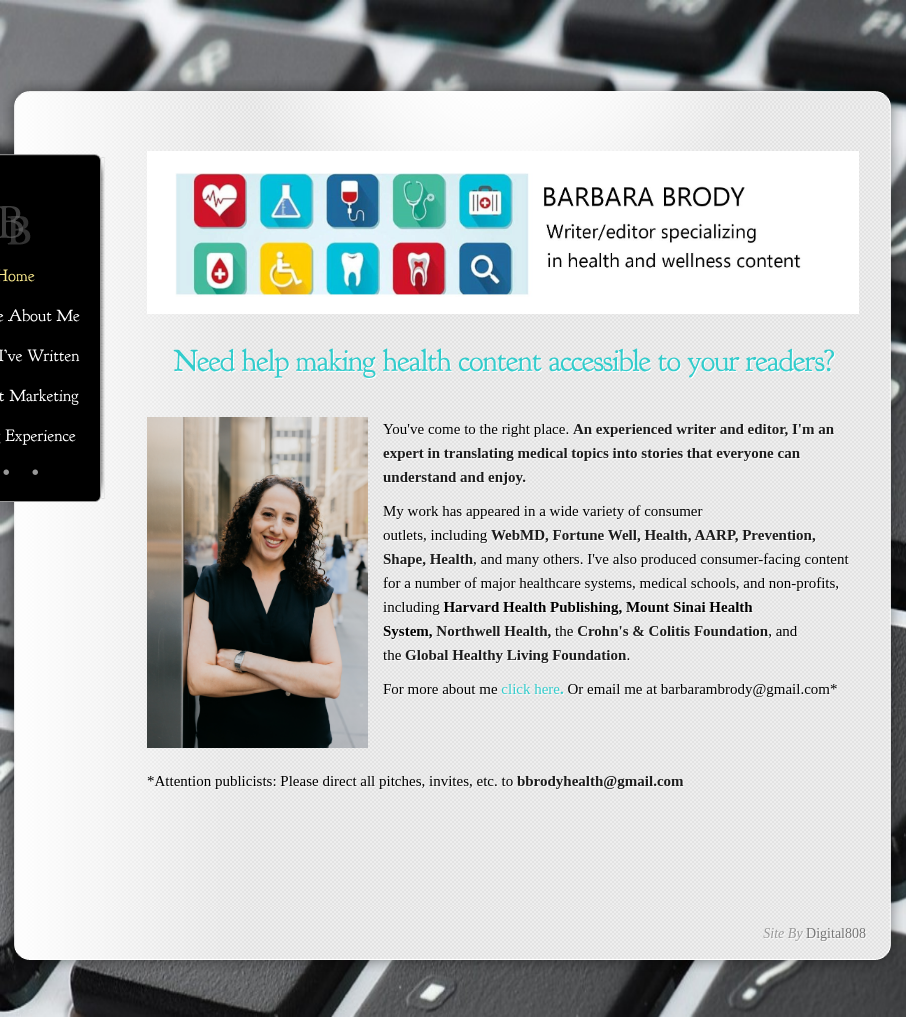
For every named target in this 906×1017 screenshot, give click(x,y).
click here (530, 689)
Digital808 (836, 933)
